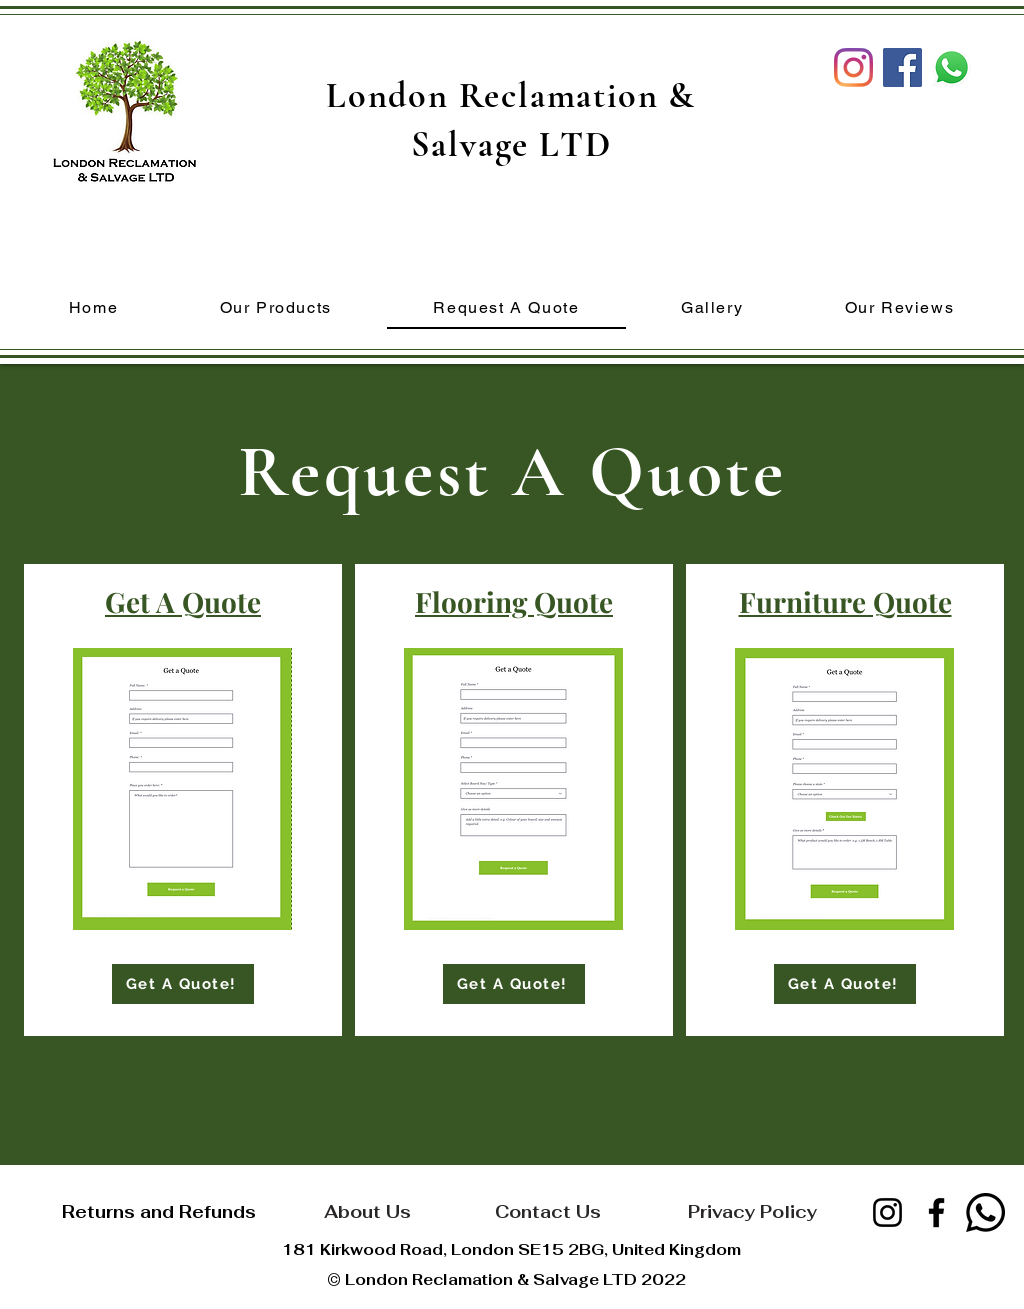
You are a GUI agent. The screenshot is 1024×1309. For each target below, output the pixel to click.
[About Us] (367, 1211)
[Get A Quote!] (183, 984)
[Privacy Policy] (752, 1211)
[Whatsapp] (985, 1212)
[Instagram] (853, 67)
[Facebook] (936, 1212)
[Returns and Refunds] (158, 1211)
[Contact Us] (547, 1211)
